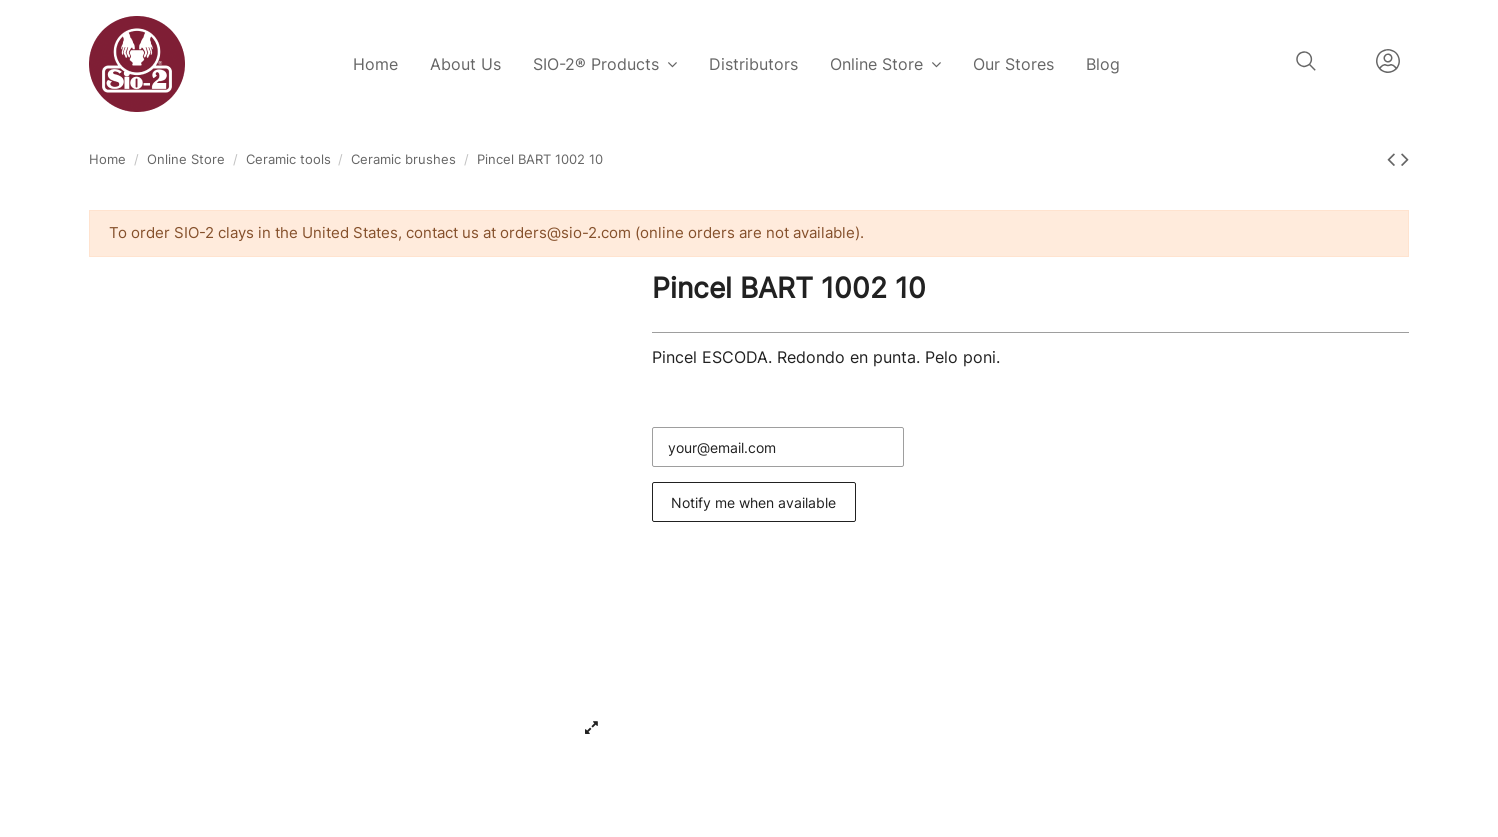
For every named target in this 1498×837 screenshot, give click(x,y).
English (1346, 61)
